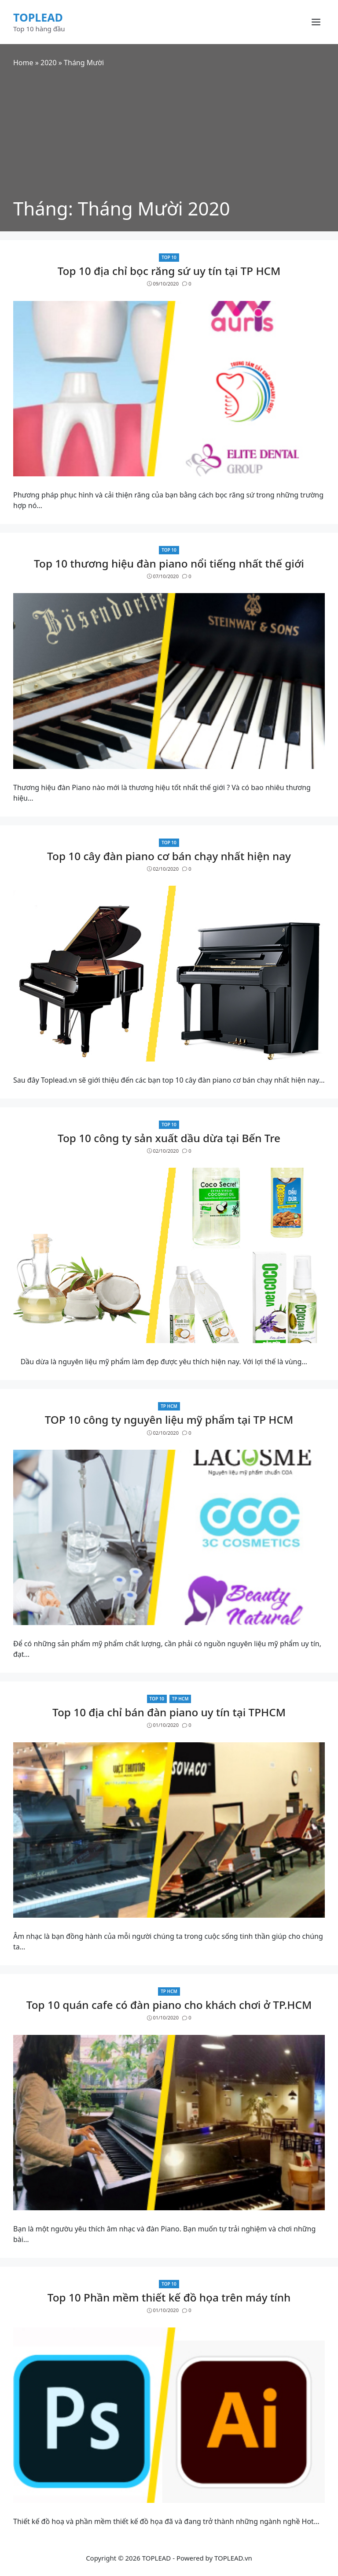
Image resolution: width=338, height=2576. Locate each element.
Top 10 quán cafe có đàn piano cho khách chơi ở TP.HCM (169, 2004)
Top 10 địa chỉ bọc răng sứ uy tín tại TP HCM (169, 271)
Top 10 (169, 257)
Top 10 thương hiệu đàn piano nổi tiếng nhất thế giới (169, 563)
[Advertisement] (169, 134)
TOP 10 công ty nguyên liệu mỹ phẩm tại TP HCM (169, 1419)
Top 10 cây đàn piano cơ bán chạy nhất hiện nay (169, 856)
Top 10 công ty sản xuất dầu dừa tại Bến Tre (169, 1138)
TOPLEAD (38, 17)
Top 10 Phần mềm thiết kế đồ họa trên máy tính (169, 2297)
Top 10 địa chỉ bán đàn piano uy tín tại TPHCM (169, 1712)
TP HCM (169, 1406)
